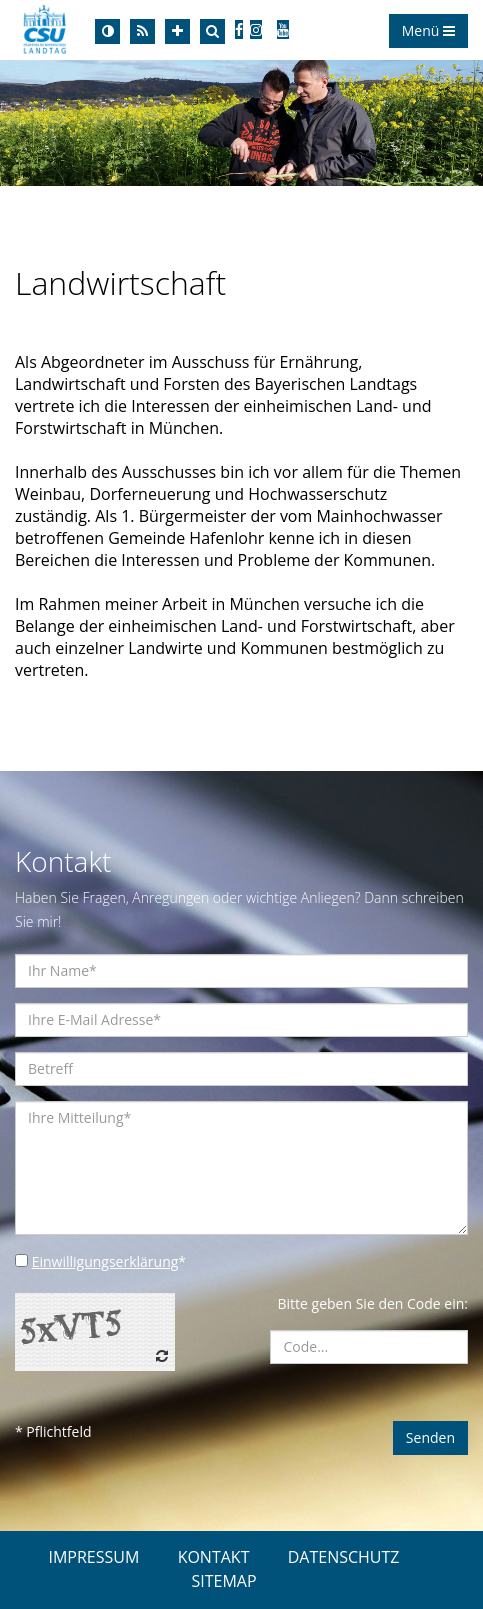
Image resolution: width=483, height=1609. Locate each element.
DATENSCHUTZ (344, 1557)
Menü (428, 30)
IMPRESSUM (93, 1557)
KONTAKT (214, 1557)
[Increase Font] (177, 31)
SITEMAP (223, 1581)
